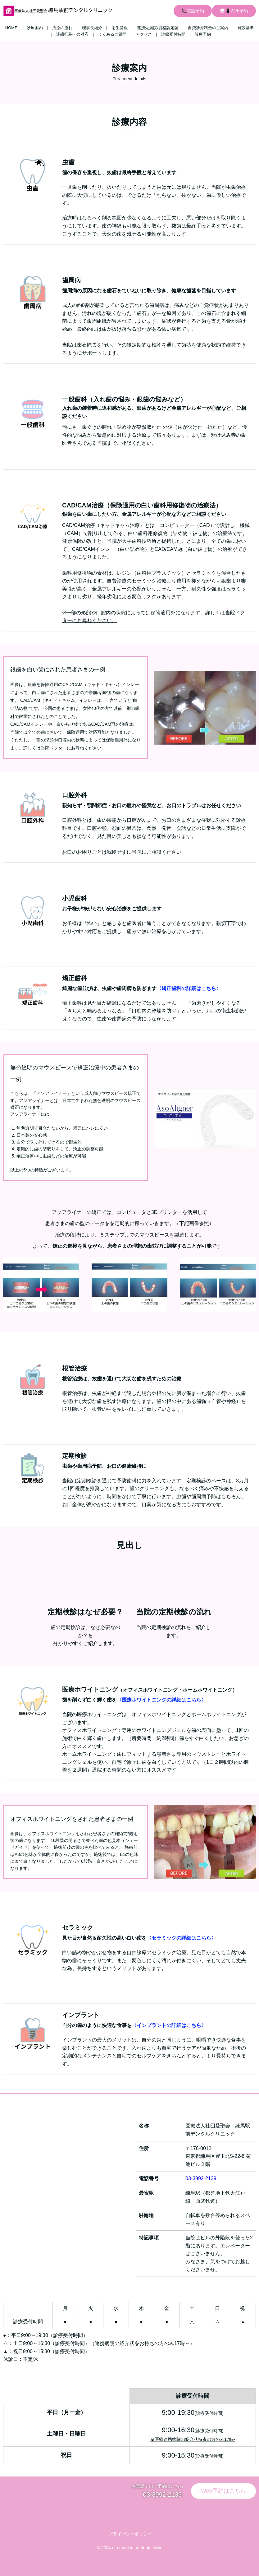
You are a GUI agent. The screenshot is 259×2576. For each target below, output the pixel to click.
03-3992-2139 (200, 2178)
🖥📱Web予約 (234, 10)
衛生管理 (119, 27)
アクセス (144, 34)
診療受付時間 (173, 34)
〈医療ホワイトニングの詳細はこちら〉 (161, 1699)
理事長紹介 (92, 27)
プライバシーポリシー (129, 2533)
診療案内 (35, 27)
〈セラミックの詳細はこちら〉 (181, 1938)
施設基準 (246, 27)
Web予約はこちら (223, 2491)
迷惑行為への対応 (72, 34)
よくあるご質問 (112, 34)
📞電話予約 (192, 10)
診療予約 (203, 34)
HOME (11, 27)
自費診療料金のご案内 (208, 27)
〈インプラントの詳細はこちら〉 (169, 2025)
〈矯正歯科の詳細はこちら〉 (189, 988)
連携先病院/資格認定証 (158, 27)
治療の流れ (62, 27)
